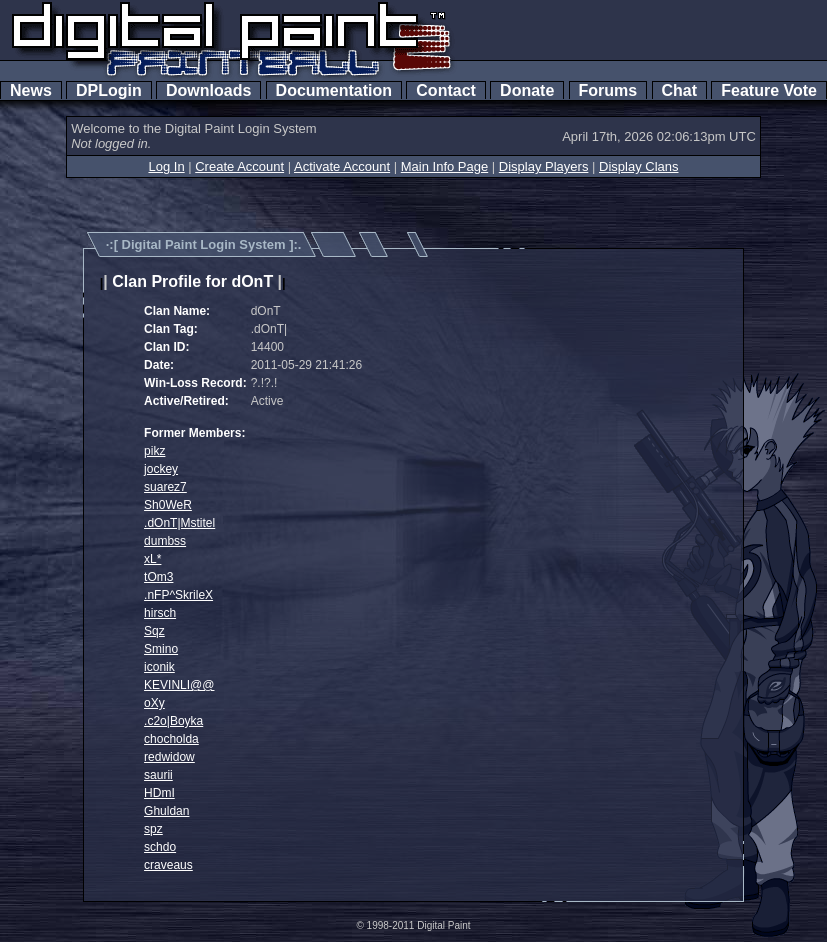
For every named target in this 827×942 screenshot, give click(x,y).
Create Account (239, 166)
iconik (159, 667)
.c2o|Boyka (173, 721)
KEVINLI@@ (179, 685)
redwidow (169, 757)
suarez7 (165, 487)
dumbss (165, 541)
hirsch (160, 613)
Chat (679, 90)
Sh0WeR (168, 505)
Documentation (334, 90)
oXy (154, 703)
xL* (152, 559)
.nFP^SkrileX (178, 595)
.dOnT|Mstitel (179, 523)
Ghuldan (166, 811)
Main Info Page (444, 166)
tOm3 (158, 577)
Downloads (208, 90)
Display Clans (638, 166)
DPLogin (109, 90)
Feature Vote (769, 90)
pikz (154, 451)
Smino (161, 649)
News (31, 90)
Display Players (544, 166)
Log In (166, 166)
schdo (160, 847)
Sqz (154, 631)
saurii (158, 775)
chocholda (171, 739)
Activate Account (342, 166)
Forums (608, 90)
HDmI (159, 793)
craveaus (168, 865)
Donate (527, 90)
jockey (161, 469)
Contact (445, 90)
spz (153, 829)
